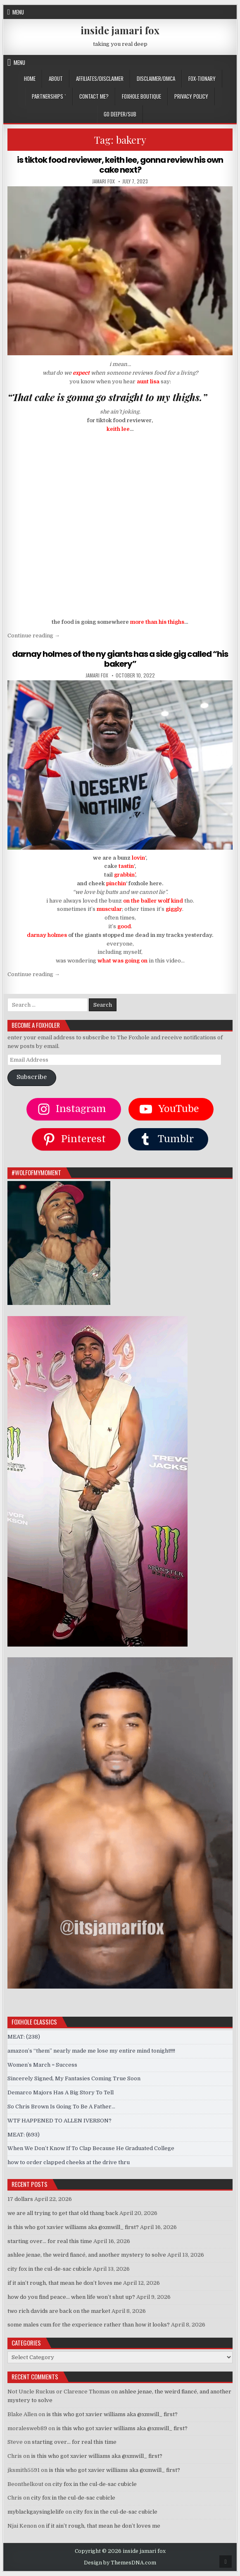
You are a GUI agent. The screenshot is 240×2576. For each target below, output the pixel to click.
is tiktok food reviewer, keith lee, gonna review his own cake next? (120, 165)
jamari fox (103, 181)
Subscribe (32, 1077)
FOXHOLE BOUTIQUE (141, 96)
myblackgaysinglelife (35, 2512)
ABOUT (56, 78)
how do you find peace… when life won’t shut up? (71, 2297)
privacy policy (191, 96)
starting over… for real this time (49, 2241)
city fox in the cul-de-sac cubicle (49, 2269)
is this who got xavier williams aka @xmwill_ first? (73, 2227)
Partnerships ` (49, 96)
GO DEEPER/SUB (120, 114)
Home (30, 78)
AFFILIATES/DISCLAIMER (100, 78)
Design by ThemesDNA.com (120, 2563)
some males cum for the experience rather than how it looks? (88, 2325)
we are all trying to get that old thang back (62, 2213)
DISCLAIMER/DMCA (156, 78)
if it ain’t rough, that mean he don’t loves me (64, 2283)
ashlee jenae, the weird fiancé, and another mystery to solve (86, 2255)
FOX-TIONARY (202, 78)
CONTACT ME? (94, 96)
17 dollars (20, 2199)
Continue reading (33, 635)
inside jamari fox (120, 30)
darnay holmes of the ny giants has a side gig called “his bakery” (120, 659)
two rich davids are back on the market (58, 2311)
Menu (18, 12)
